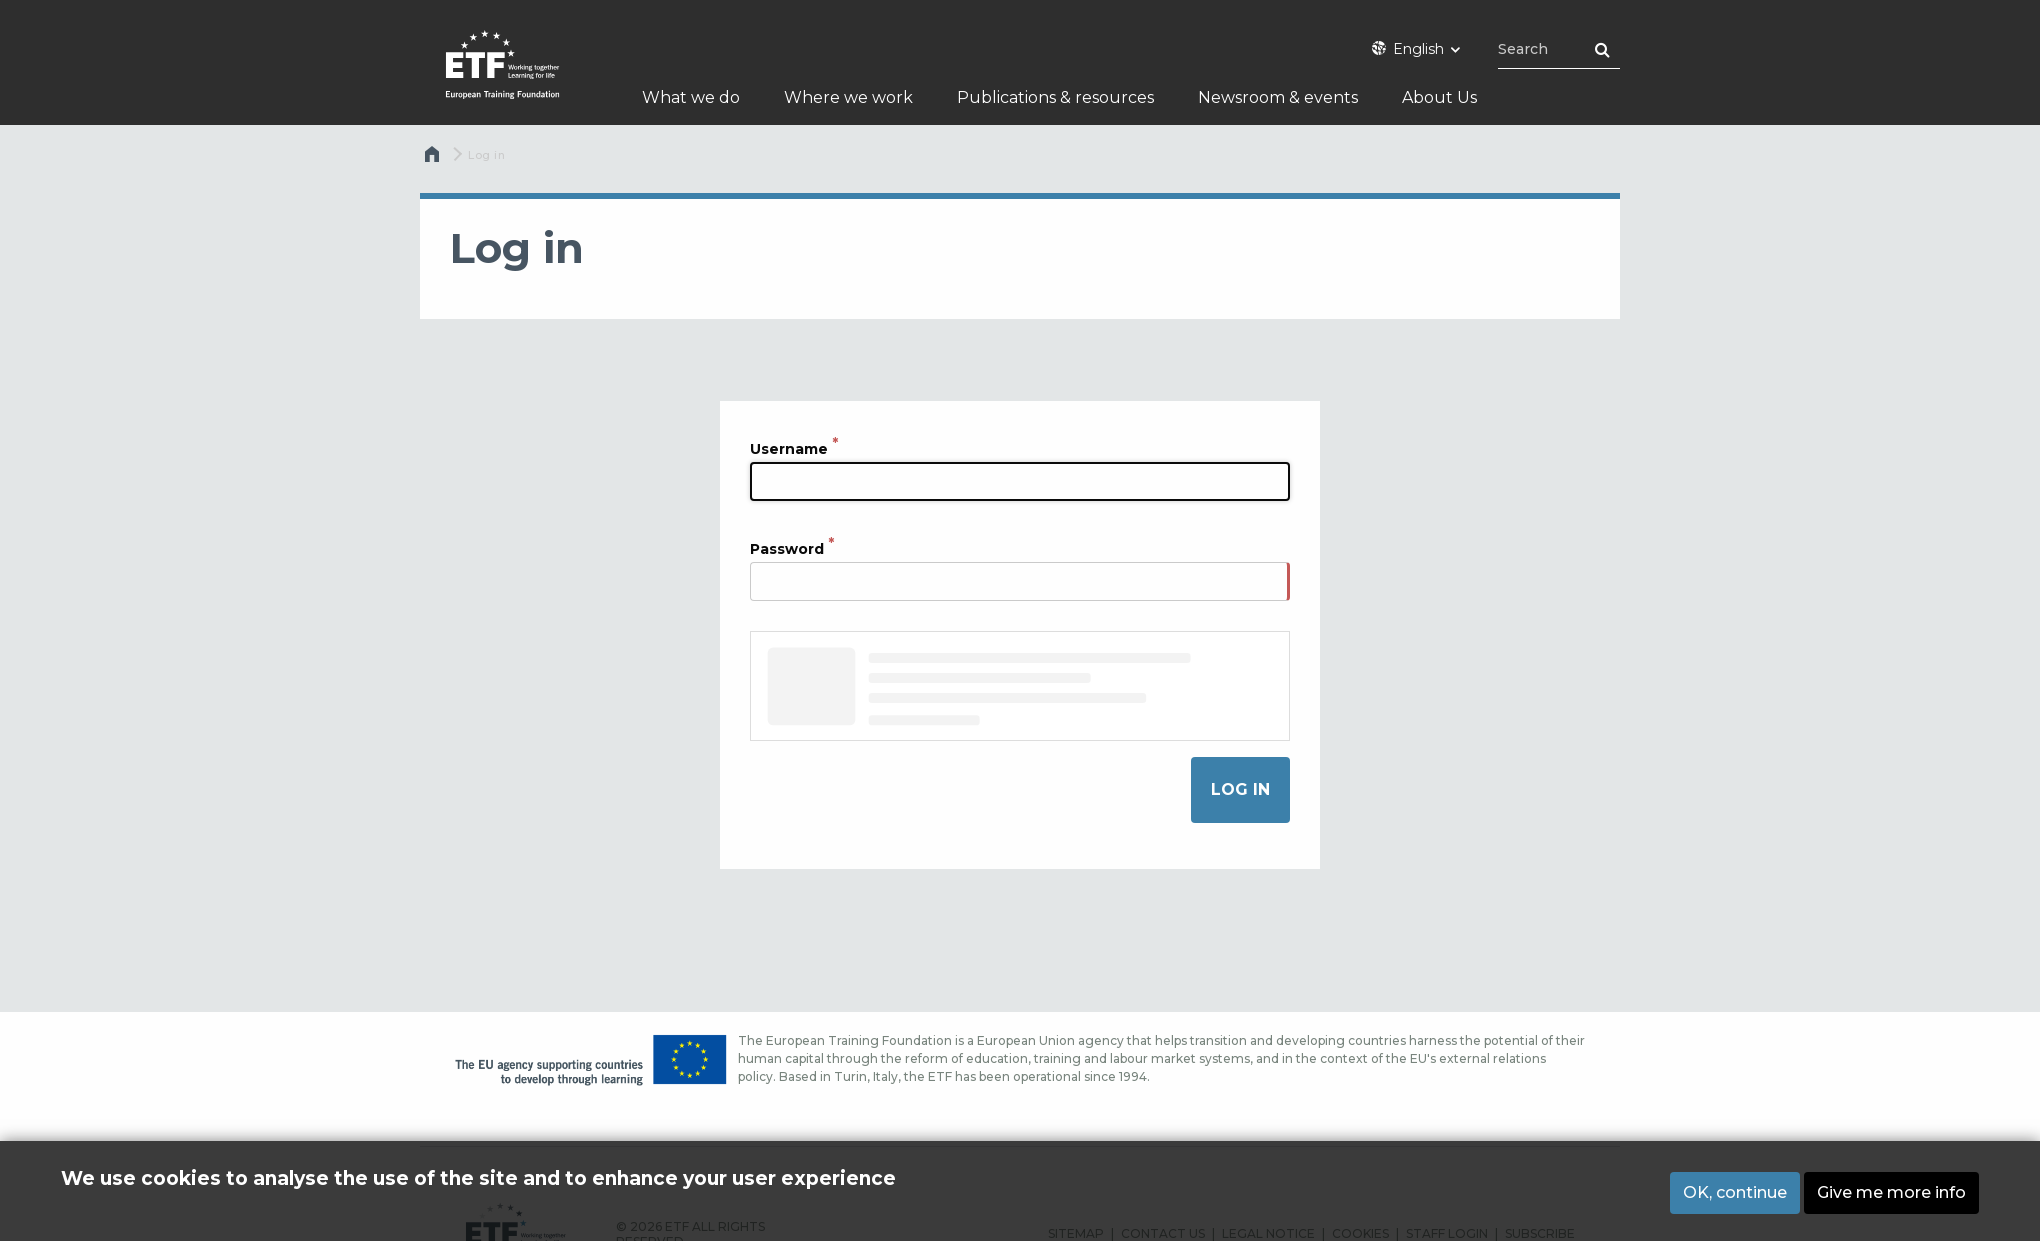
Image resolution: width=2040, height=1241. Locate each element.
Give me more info (1891, 1192)
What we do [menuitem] (691, 97)
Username (789, 448)
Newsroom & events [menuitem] (1278, 97)
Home (434, 159)
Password (787, 548)
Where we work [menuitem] (848, 97)
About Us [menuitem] (1439, 97)
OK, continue (1735, 1192)
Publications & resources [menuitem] (1055, 97)
